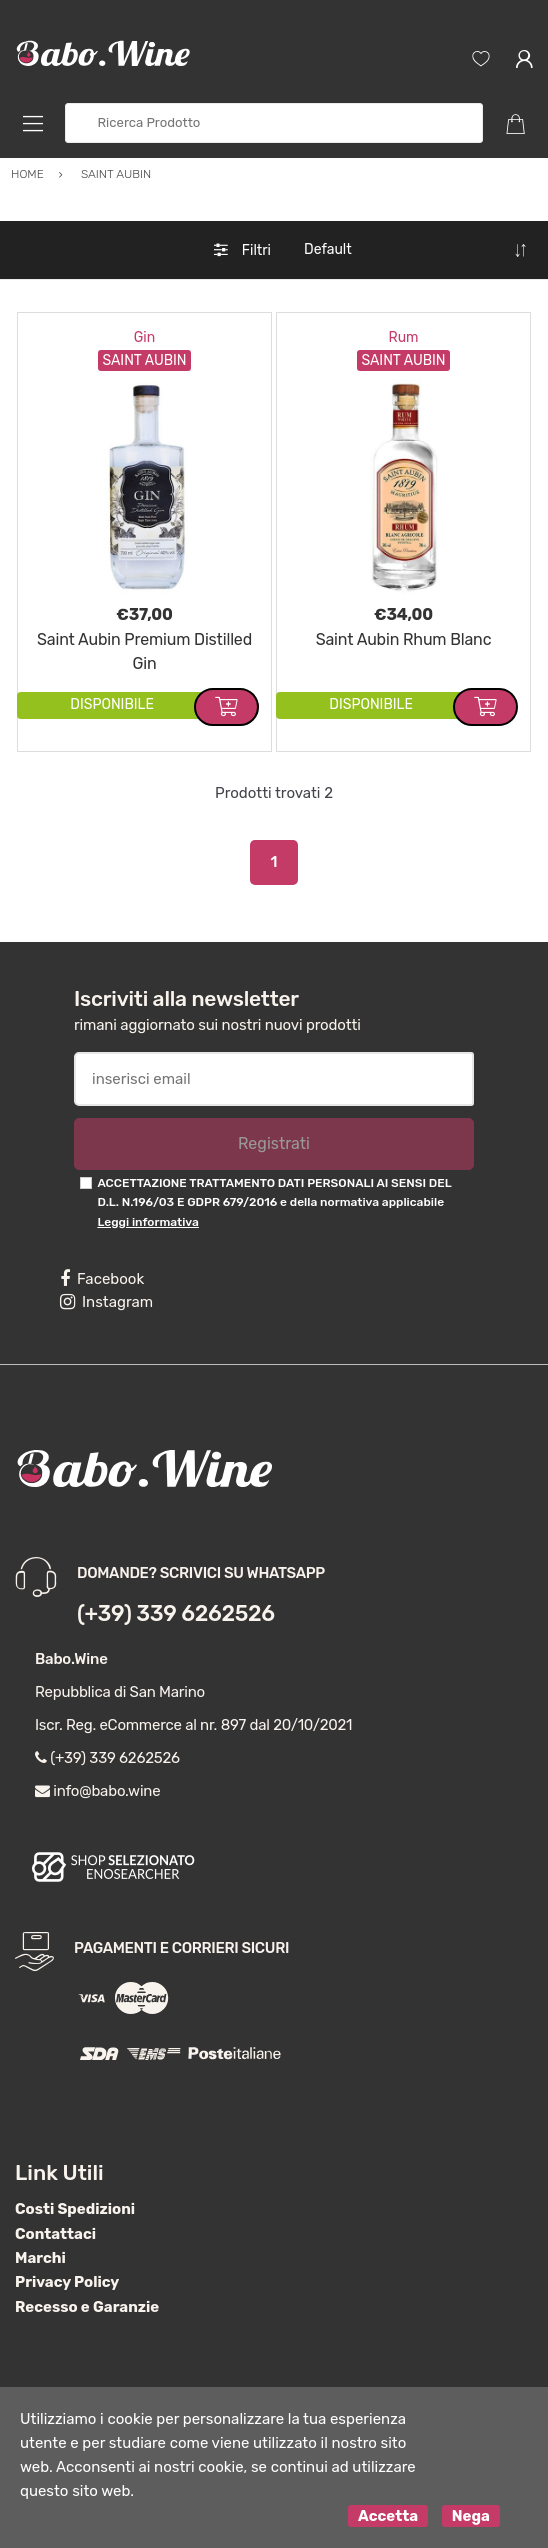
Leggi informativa (147, 1222)
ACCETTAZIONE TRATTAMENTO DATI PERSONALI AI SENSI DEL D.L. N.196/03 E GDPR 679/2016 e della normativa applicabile (274, 1202)
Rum (403, 337)
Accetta (388, 2516)
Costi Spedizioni (75, 2209)
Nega (471, 2516)
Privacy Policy (67, 2282)
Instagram (106, 1302)
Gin (144, 337)
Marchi (40, 2258)
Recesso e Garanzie (87, 2307)
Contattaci (55, 2234)
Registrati (274, 1143)
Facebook (102, 1279)
